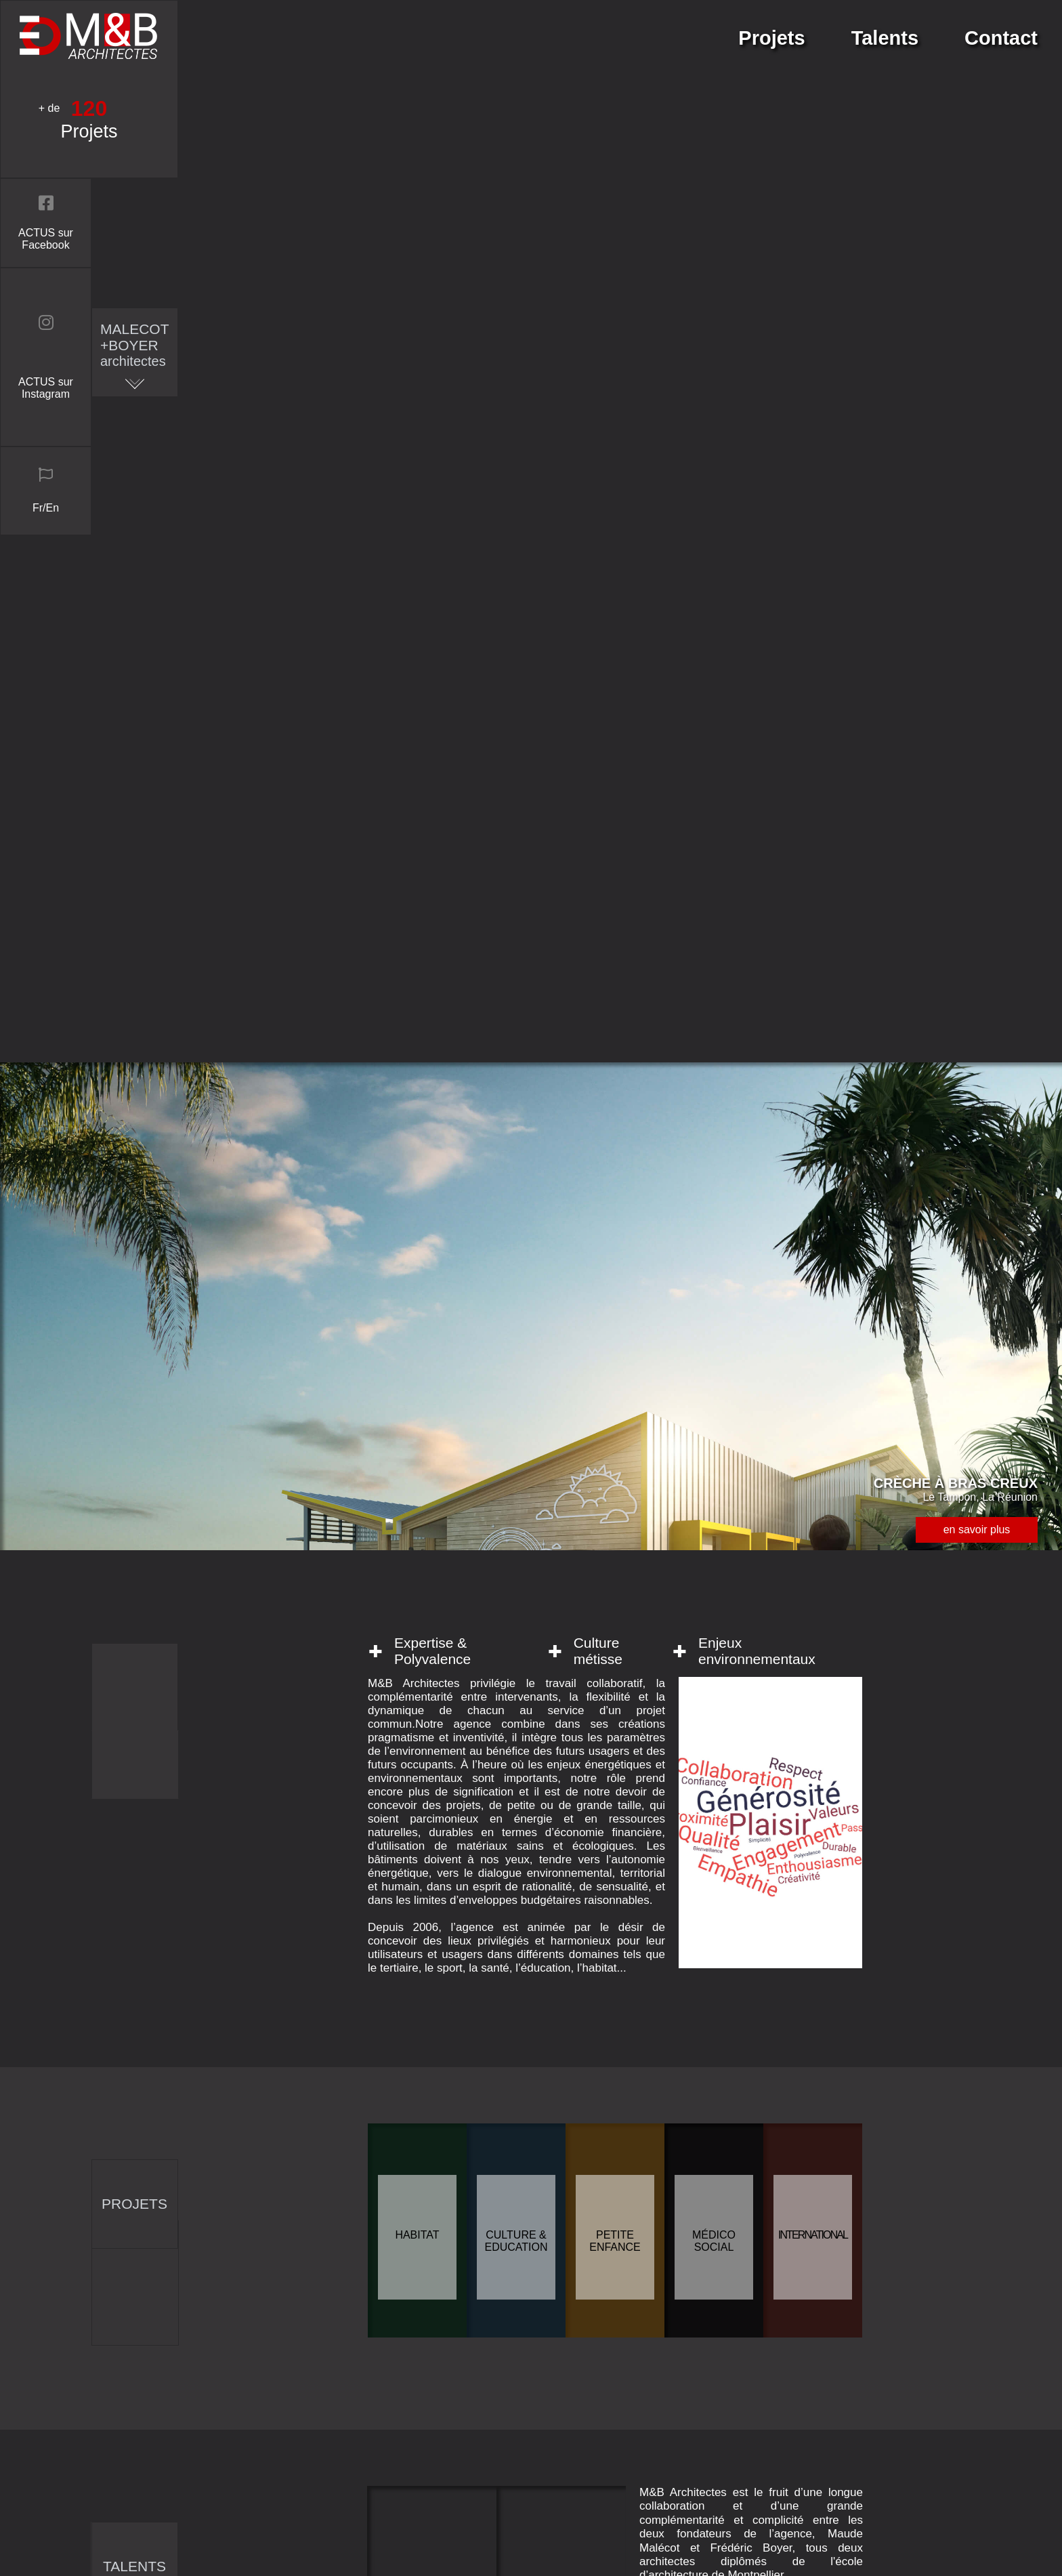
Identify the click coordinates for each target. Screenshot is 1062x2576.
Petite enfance (615, 1178)
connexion (773, 2548)
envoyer (484, 2241)
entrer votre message (484, 2090)
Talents (884, 38)
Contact (1001, 38)
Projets (771, 38)
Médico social (714, 1178)
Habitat (417, 1172)
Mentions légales (789, 2497)
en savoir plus (977, 467)
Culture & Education (515, 1178)
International (812, 1172)
